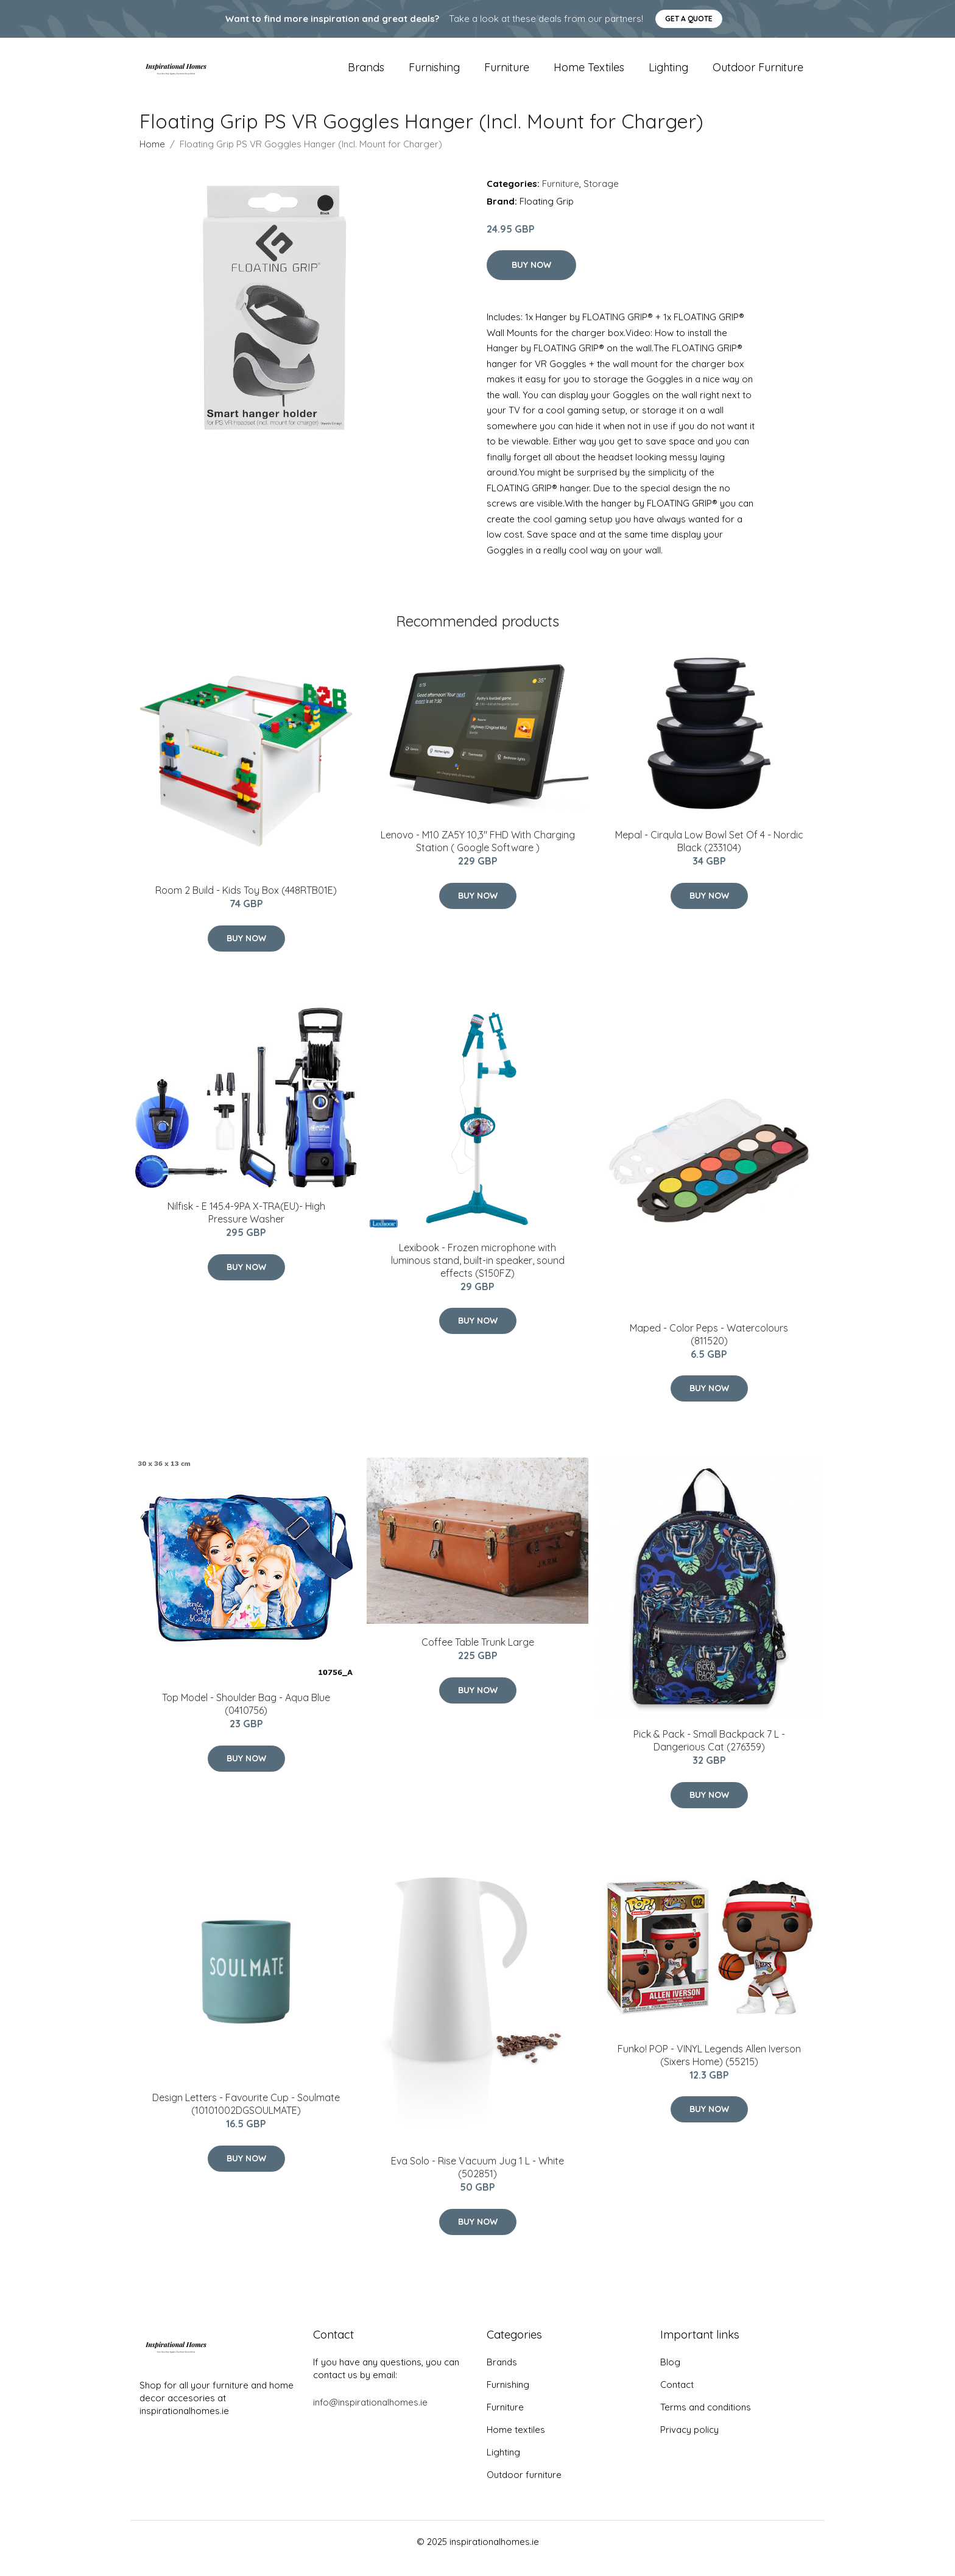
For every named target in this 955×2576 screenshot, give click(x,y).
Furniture (506, 74)
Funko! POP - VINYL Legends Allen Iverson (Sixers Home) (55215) (709, 2068)
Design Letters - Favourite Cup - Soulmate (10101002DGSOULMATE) (246, 2117)
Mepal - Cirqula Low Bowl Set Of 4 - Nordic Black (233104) (709, 854)
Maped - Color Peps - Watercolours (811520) (709, 1347)
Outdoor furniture (758, 74)
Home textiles (589, 74)
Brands (366, 74)
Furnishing (434, 74)
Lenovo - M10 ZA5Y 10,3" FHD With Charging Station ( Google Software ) (478, 854)
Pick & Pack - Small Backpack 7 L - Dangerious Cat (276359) (709, 1754)
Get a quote (689, 18)
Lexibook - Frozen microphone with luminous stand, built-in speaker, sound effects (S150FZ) (478, 1274)
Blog (670, 2375)
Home (152, 157)
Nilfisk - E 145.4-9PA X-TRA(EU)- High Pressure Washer (246, 1225)
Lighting (668, 74)
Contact (677, 2398)
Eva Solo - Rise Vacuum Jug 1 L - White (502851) (477, 2181)
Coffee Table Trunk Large (477, 1656)
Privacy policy (689, 2443)
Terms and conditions (705, 2420)
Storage (601, 197)
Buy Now (531, 278)
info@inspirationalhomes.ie (370, 2415)
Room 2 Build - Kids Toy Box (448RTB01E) (246, 903)
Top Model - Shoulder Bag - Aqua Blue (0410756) (246, 1717)
